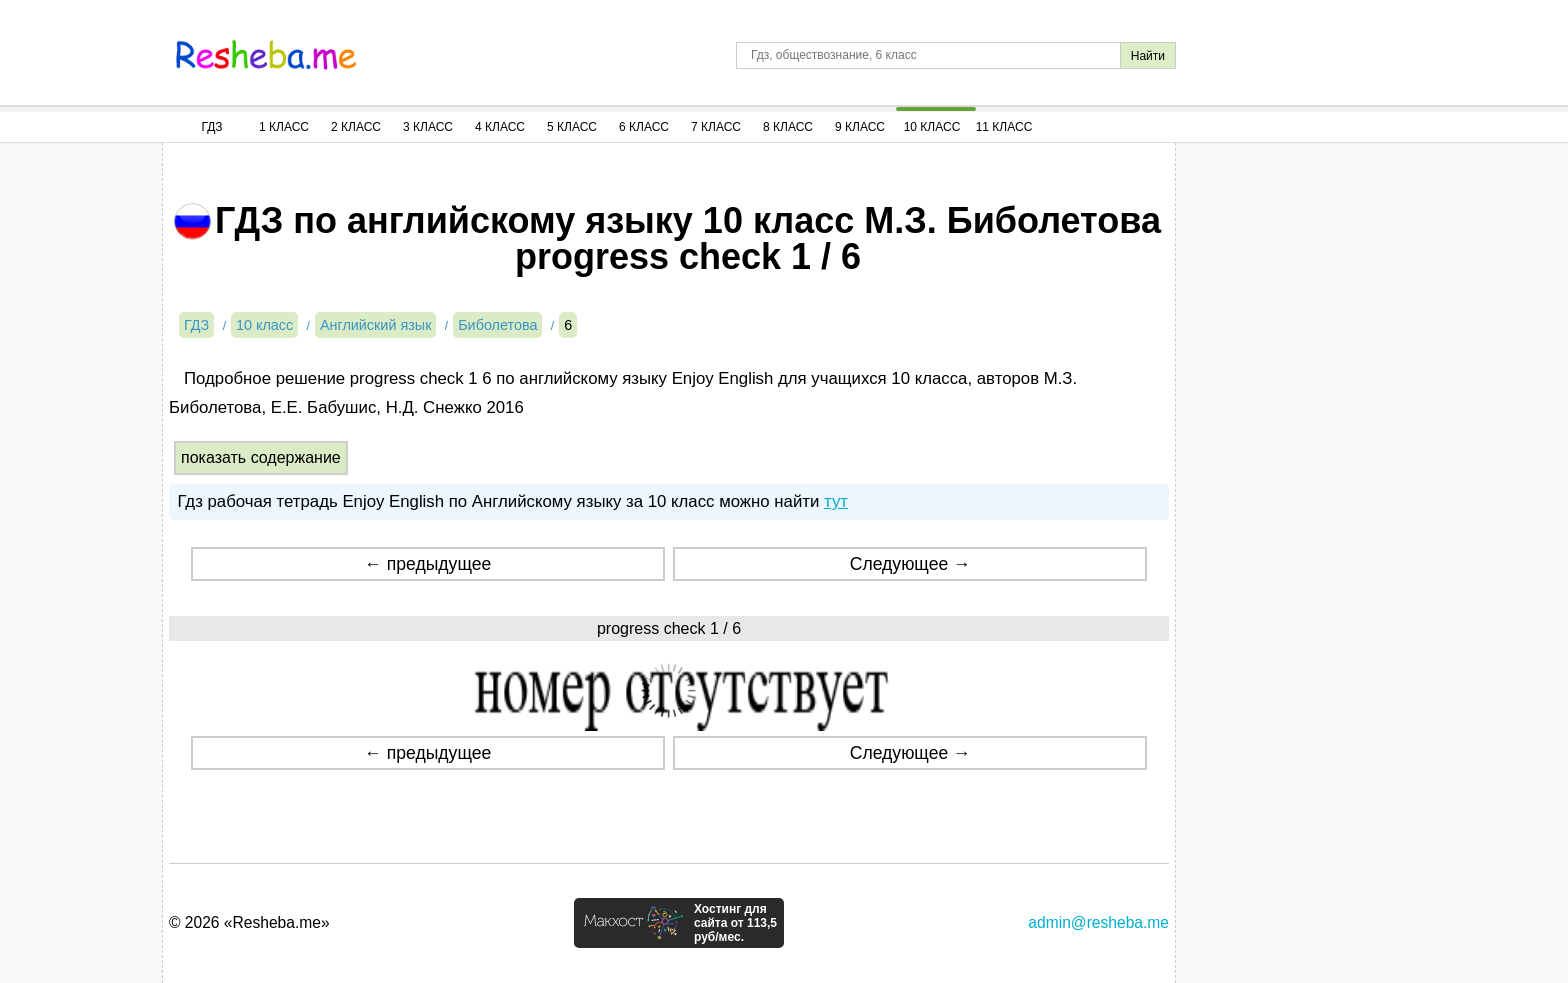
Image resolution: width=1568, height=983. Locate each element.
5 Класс (572, 127)
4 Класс (500, 127)
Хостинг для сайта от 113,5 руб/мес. (735, 923)
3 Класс (428, 127)
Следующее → (910, 564)
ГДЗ (211, 127)
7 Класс (716, 127)
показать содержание (261, 457)
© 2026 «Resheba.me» (249, 922)
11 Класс (1004, 127)
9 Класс (860, 127)
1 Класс (284, 127)
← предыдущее (427, 564)
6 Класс (644, 127)
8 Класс (788, 127)
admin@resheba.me (1098, 922)
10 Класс (932, 127)
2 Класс (356, 127)
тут (836, 501)
